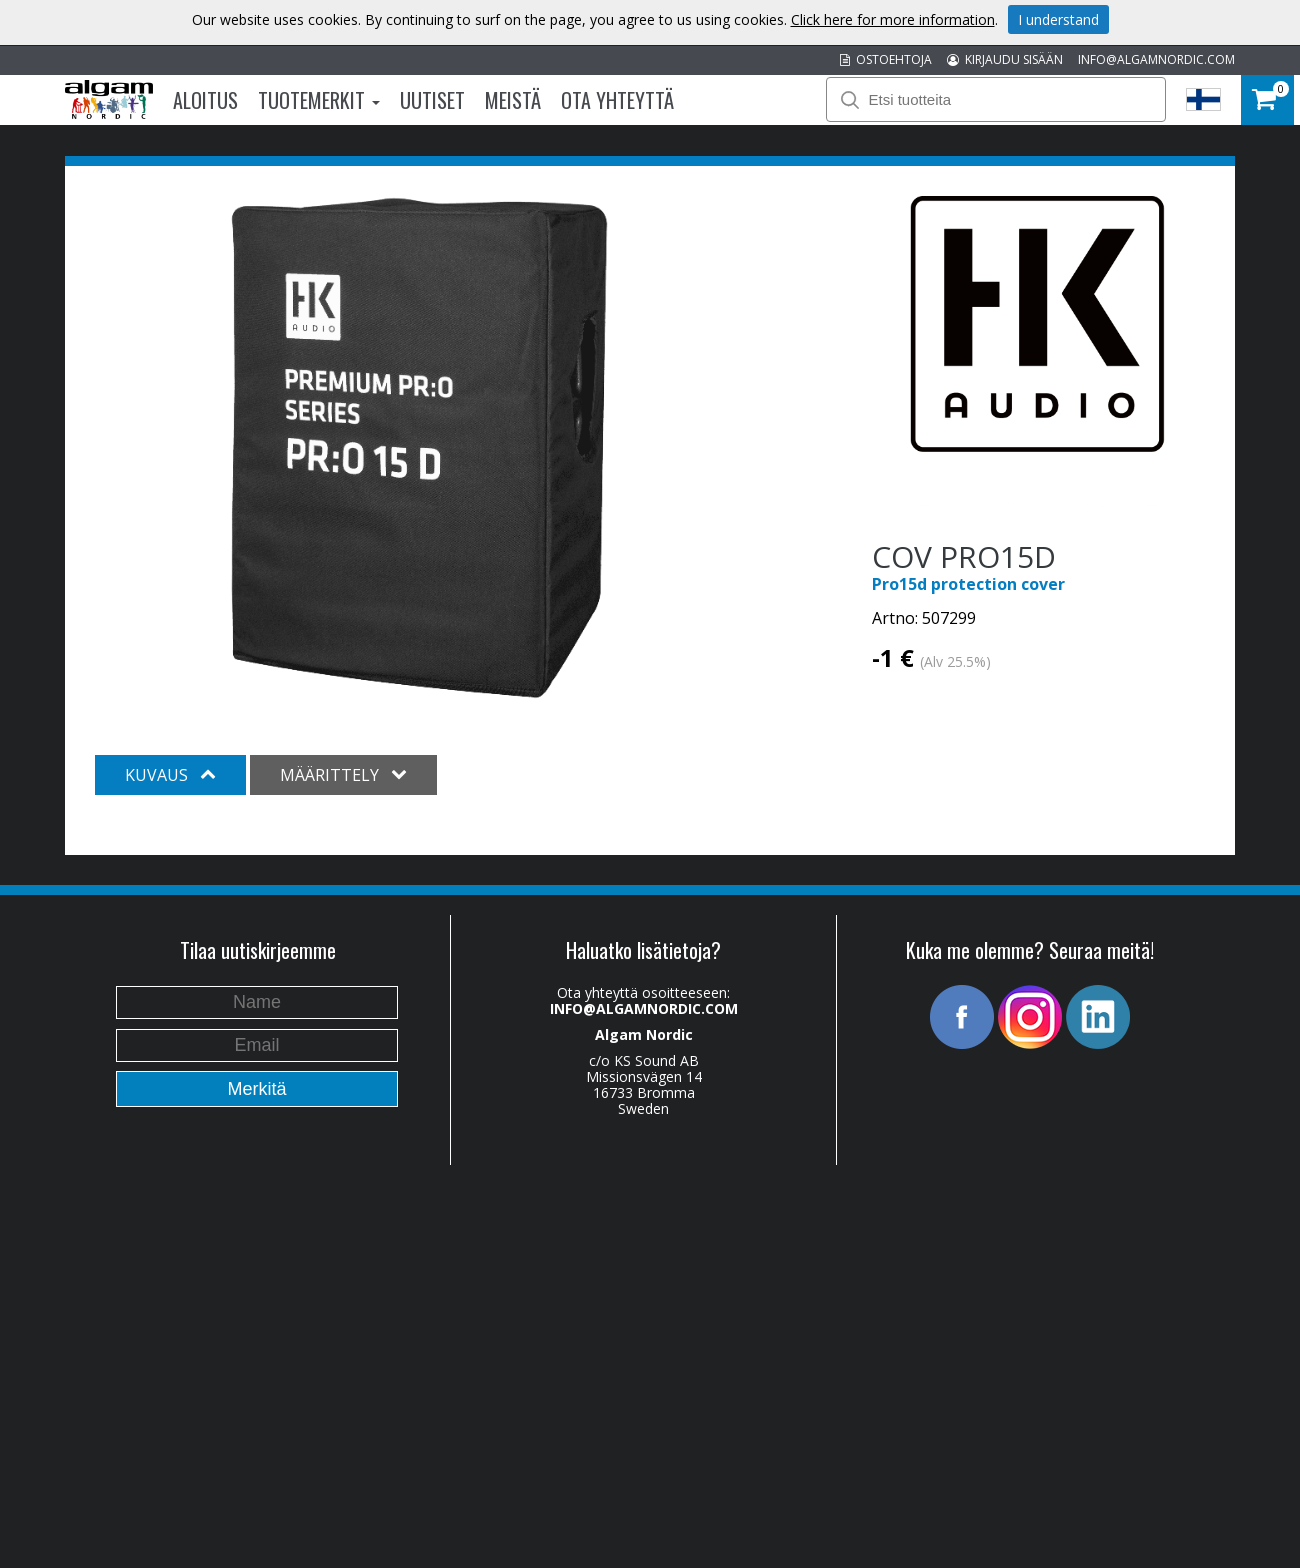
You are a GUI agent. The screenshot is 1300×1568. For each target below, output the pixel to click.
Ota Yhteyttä (617, 100)
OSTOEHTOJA (886, 59)
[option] (419, 448)
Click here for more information (893, 19)
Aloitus (205, 100)
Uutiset (432, 100)
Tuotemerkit (319, 100)
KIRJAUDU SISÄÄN (1005, 59)
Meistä (513, 100)
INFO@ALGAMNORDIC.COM (1156, 59)
